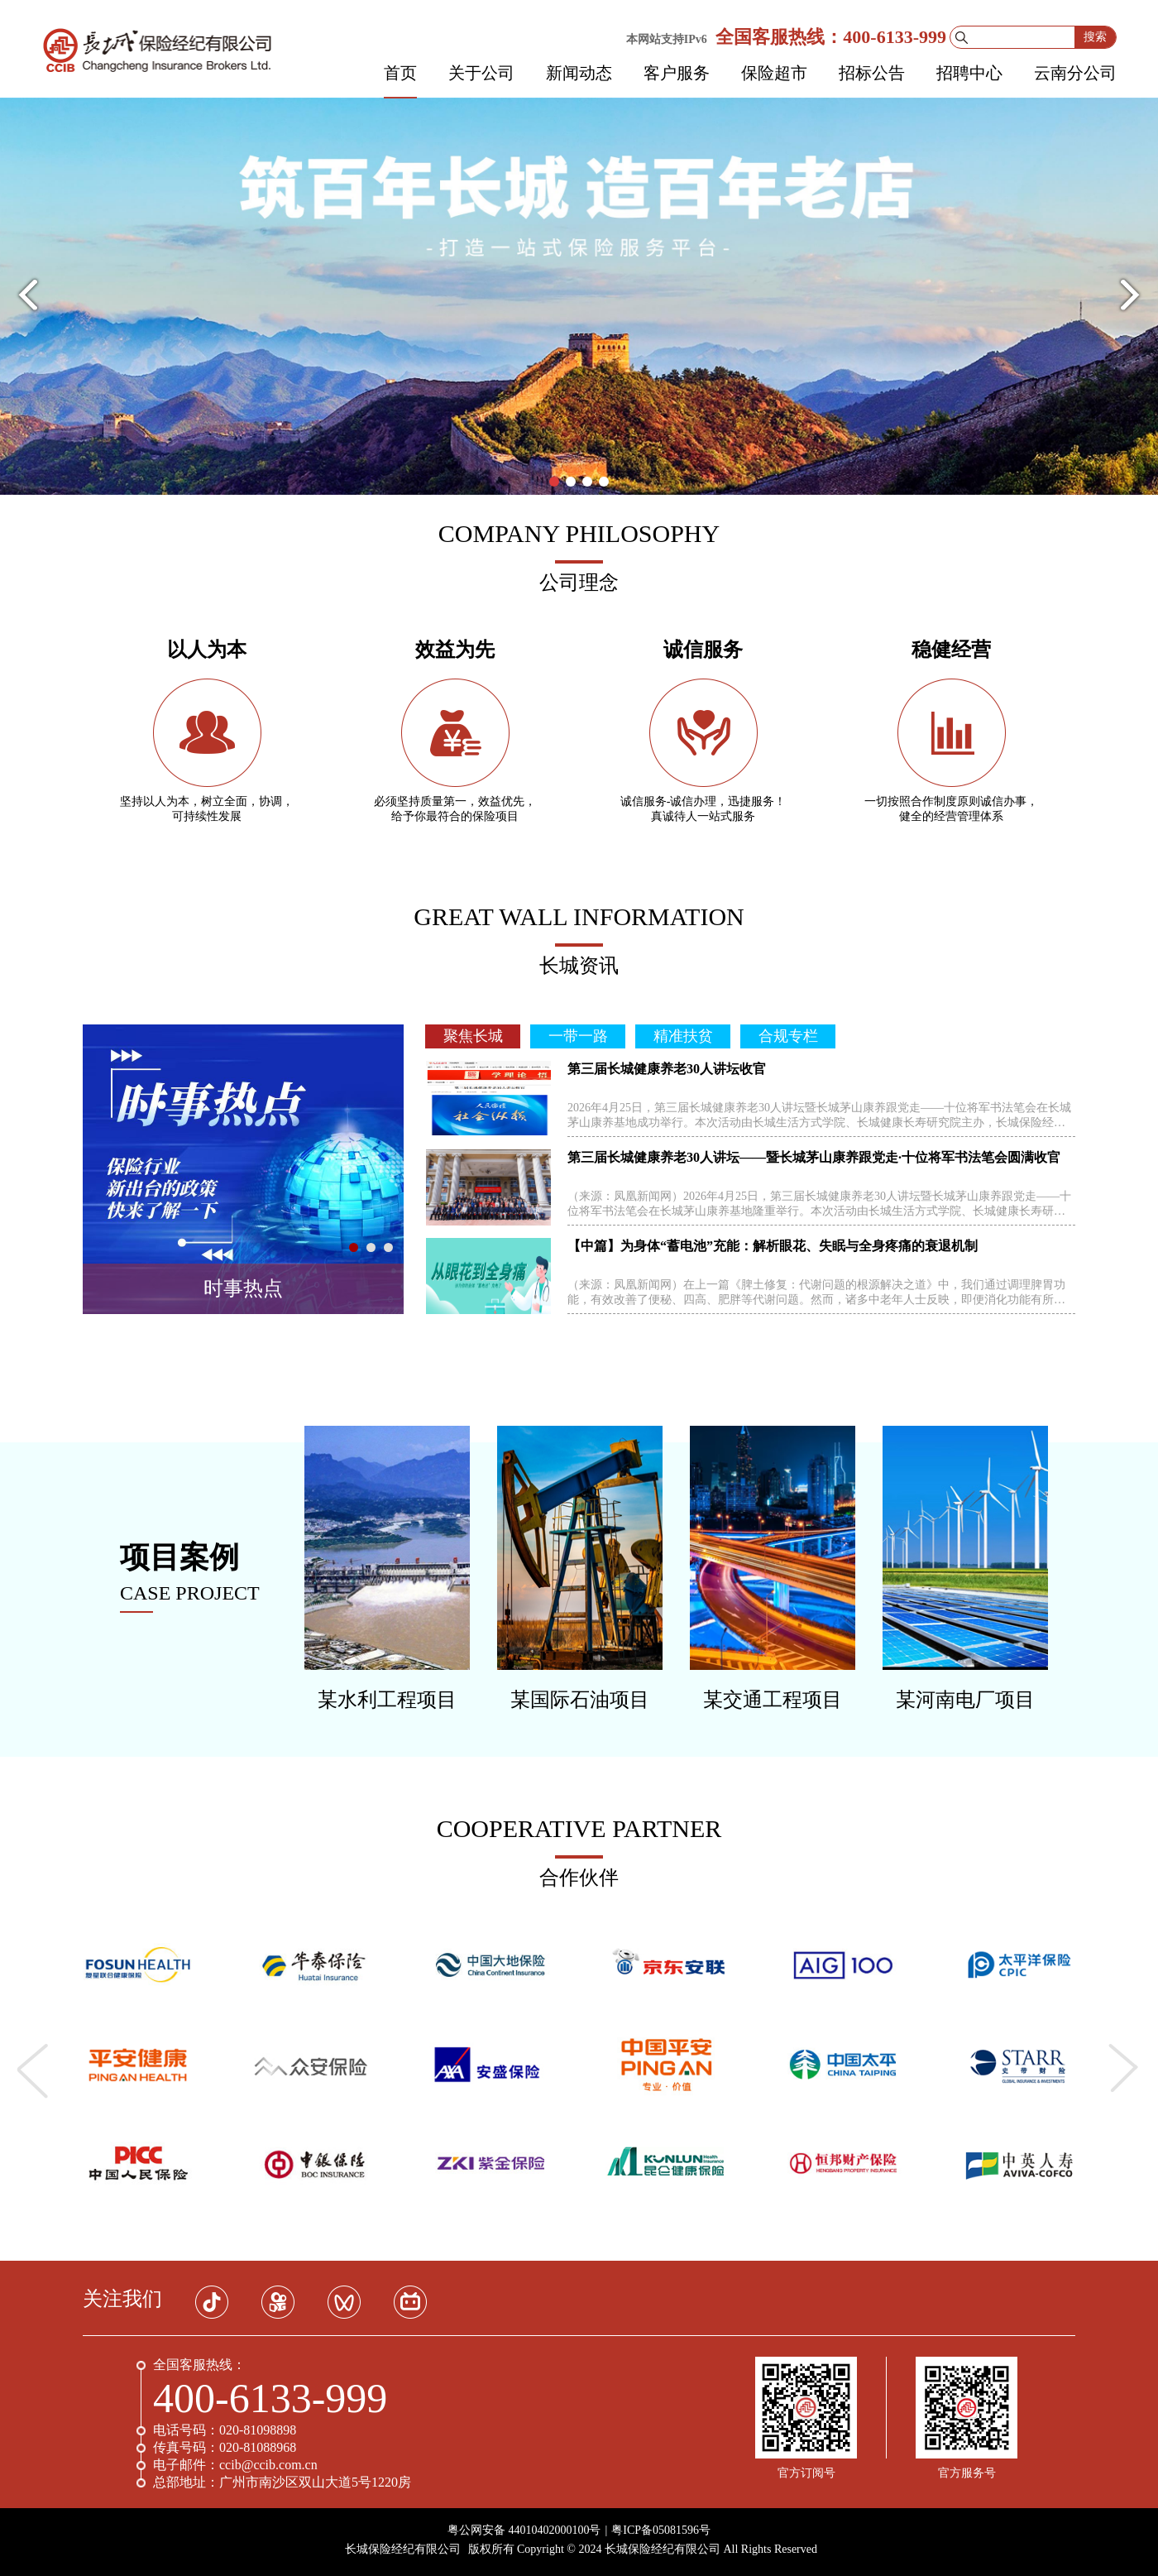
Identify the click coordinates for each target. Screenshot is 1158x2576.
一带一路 (578, 1036)
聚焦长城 (473, 1036)
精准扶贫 (683, 1036)
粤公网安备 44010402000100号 (524, 2530)
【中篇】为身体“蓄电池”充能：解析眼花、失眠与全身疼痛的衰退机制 (772, 1246)
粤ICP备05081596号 (661, 2530)
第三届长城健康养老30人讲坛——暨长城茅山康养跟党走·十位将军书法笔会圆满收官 (813, 1157)
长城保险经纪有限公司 (403, 2549)
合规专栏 (788, 1036)
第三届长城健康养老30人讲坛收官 (666, 1069)
